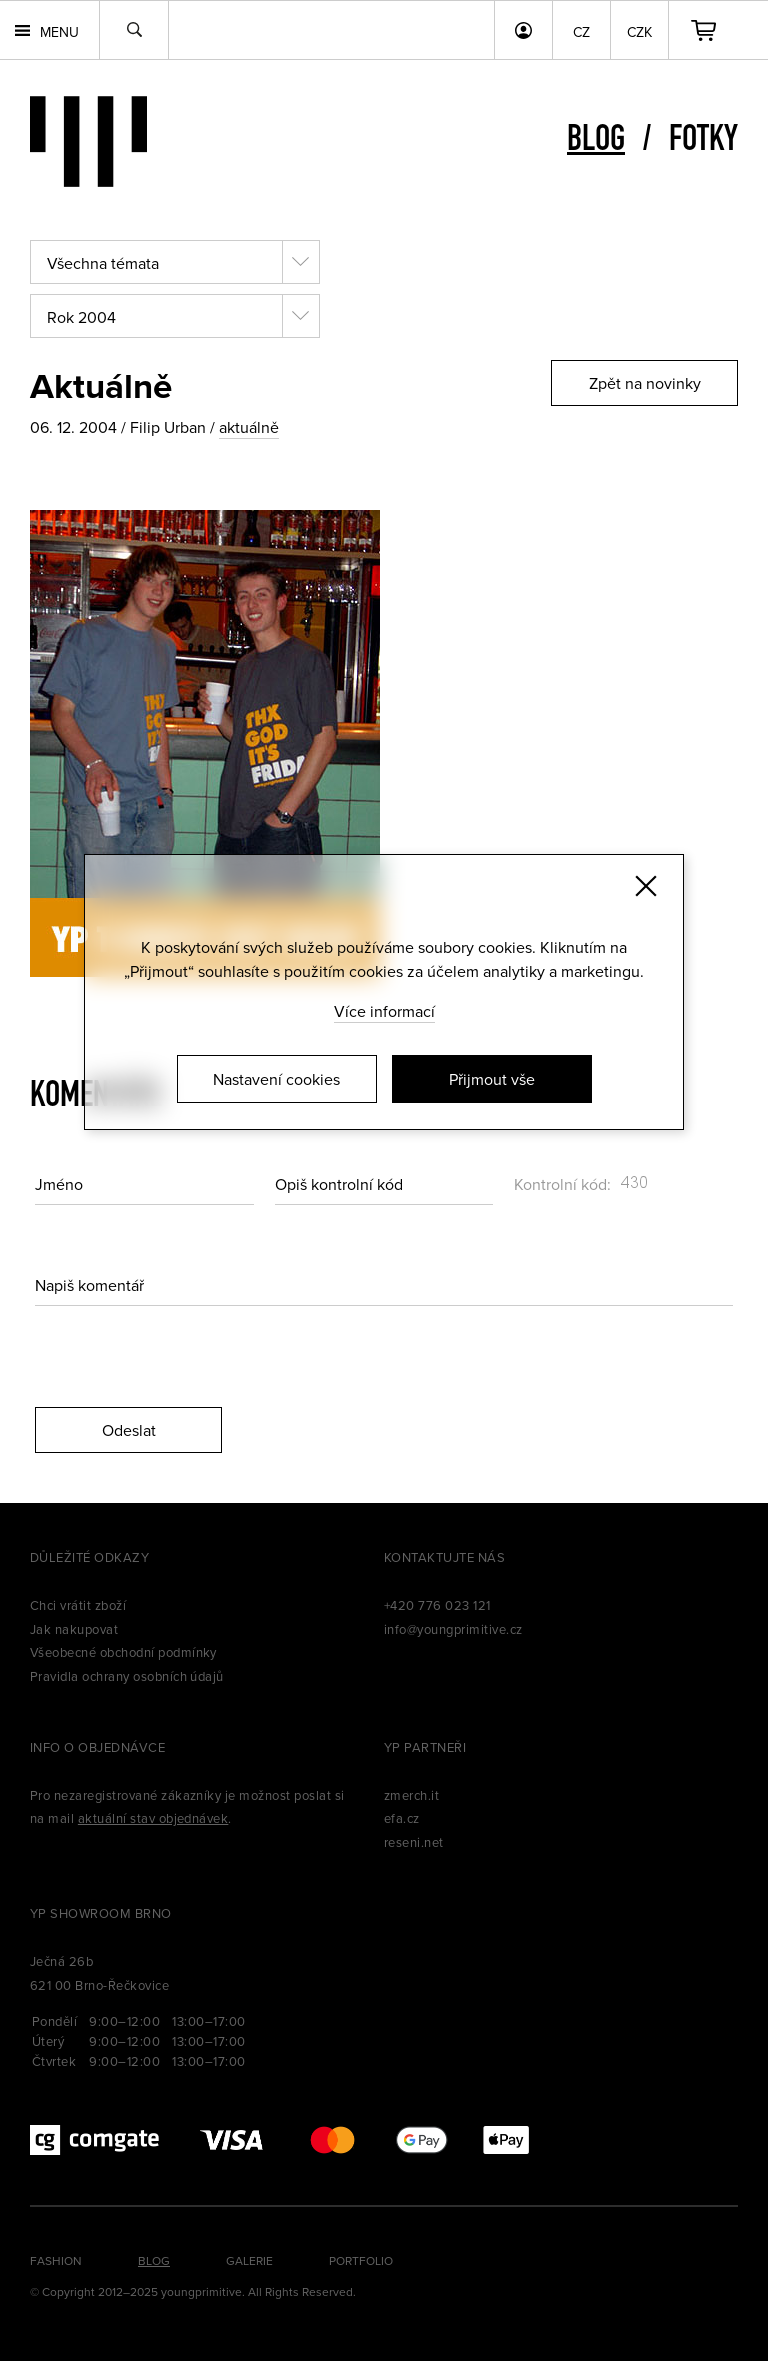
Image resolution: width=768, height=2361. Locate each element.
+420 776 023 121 (437, 1605)
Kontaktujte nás (444, 1557)
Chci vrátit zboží (78, 1605)
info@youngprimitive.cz (453, 1629)
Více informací (384, 1011)
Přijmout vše (492, 1079)
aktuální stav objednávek (153, 1818)
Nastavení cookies (276, 1079)
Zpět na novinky (645, 383)
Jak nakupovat (74, 1629)
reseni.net (414, 1842)
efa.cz (402, 1818)
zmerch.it (411, 1795)
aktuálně (249, 427)
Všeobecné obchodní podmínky (123, 1652)
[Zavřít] (646, 886)
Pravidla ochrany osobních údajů (127, 1676)
